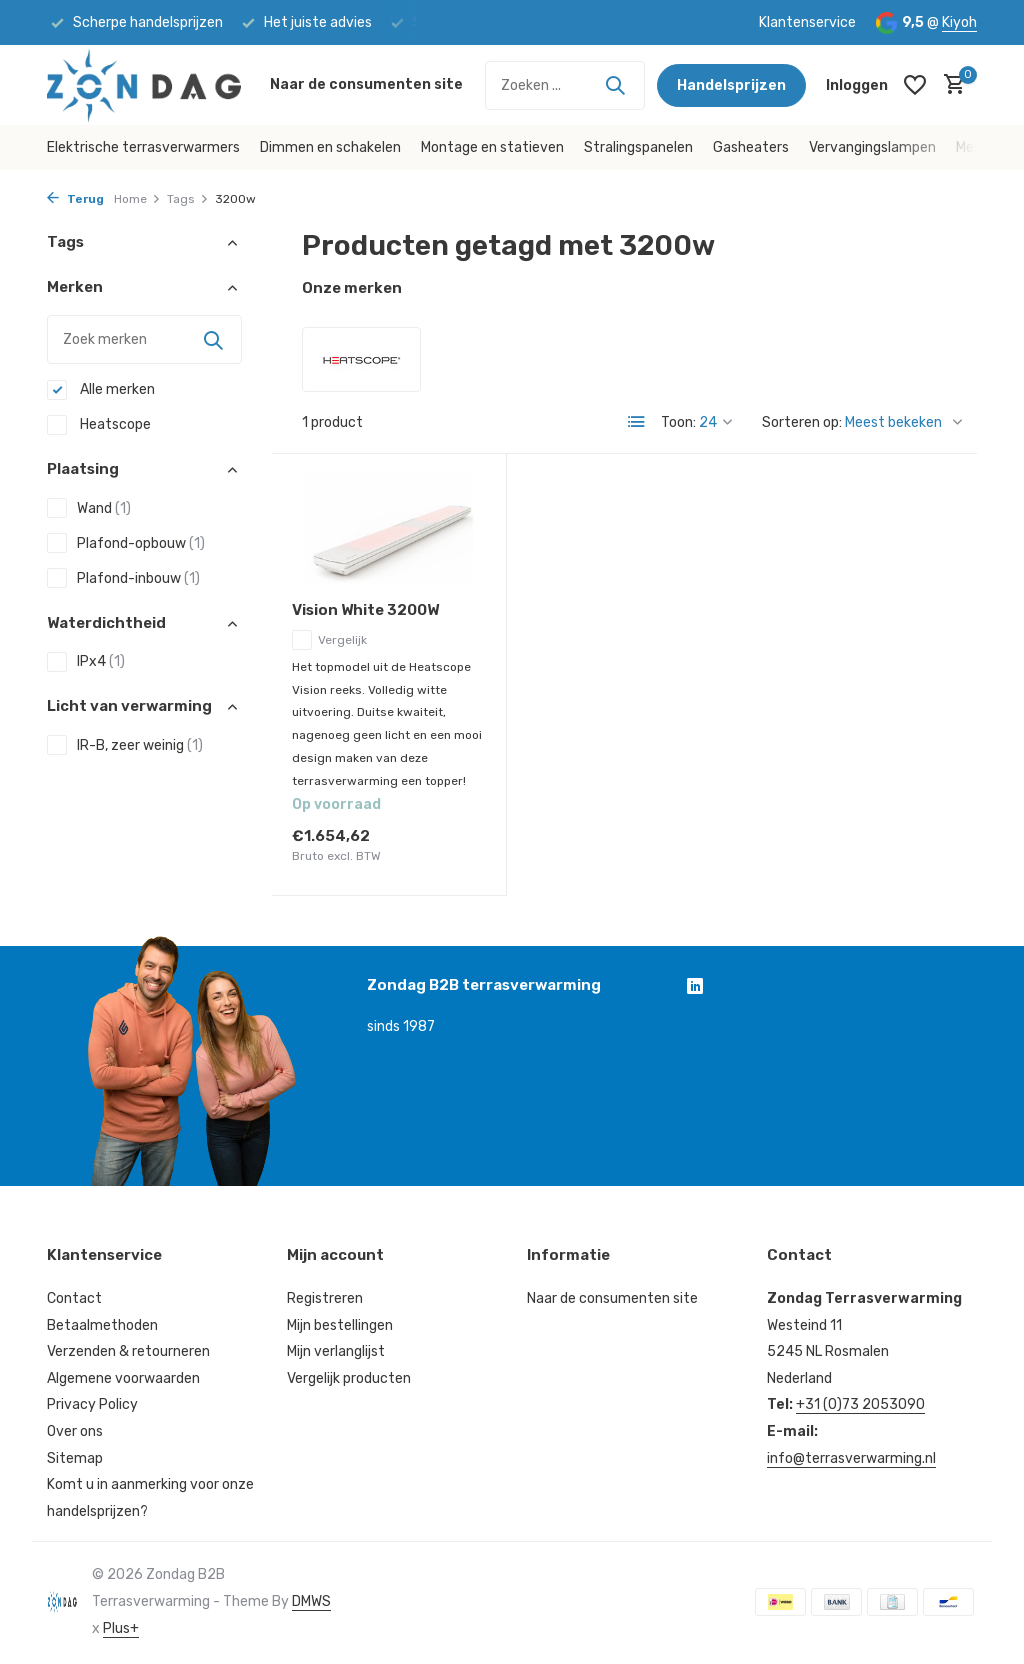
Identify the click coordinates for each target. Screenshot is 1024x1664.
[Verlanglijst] (915, 85)
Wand (89, 508)
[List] (637, 422)
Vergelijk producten (349, 1378)
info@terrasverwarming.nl (851, 1458)
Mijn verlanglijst (336, 1351)
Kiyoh (959, 22)
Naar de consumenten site (366, 84)
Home (137, 199)
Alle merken (101, 390)
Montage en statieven (492, 147)
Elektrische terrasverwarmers (143, 147)
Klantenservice (807, 22)
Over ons (75, 1431)
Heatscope (99, 425)
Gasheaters (751, 147)
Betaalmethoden (102, 1325)
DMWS (311, 1601)
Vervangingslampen (872, 147)
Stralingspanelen (638, 147)
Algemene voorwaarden (123, 1378)
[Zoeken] (565, 85)
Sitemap (75, 1458)
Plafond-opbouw (126, 543)
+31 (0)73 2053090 (860, 1404)
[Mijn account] (857, 85)
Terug (75, 199)
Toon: (678, 422)
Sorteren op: (802, 422)
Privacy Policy (92, 1404)
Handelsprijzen (731, 85)
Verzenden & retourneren (128, 1351)
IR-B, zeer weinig (125, 745)
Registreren (325, 1298)
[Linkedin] (695, 988)
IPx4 (86, 662)
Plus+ (121, 1628)
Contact (74, 1298)
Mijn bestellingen (340, 1325)
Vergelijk (329, 640)
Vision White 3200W (365, 610)
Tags (188, 199)
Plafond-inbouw (123, 578)
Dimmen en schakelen (330, 147)
